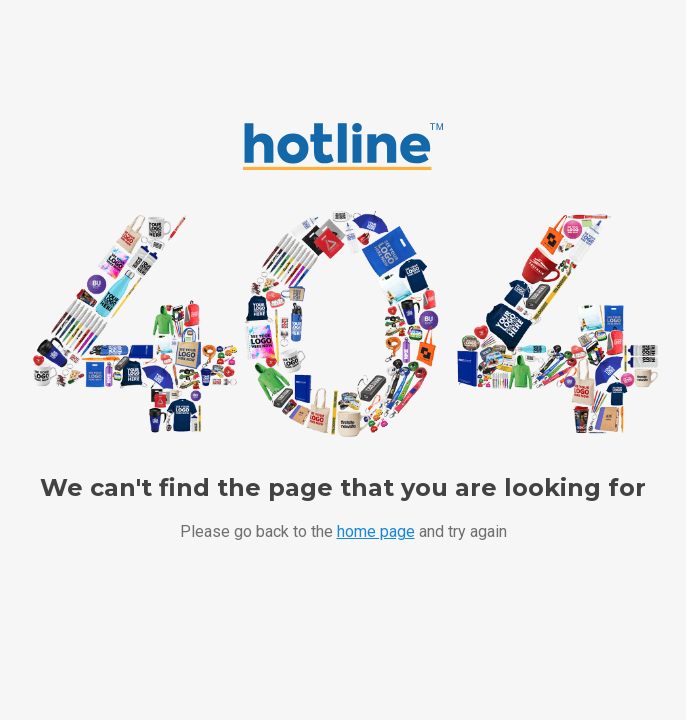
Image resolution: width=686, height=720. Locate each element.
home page (376, 531)
